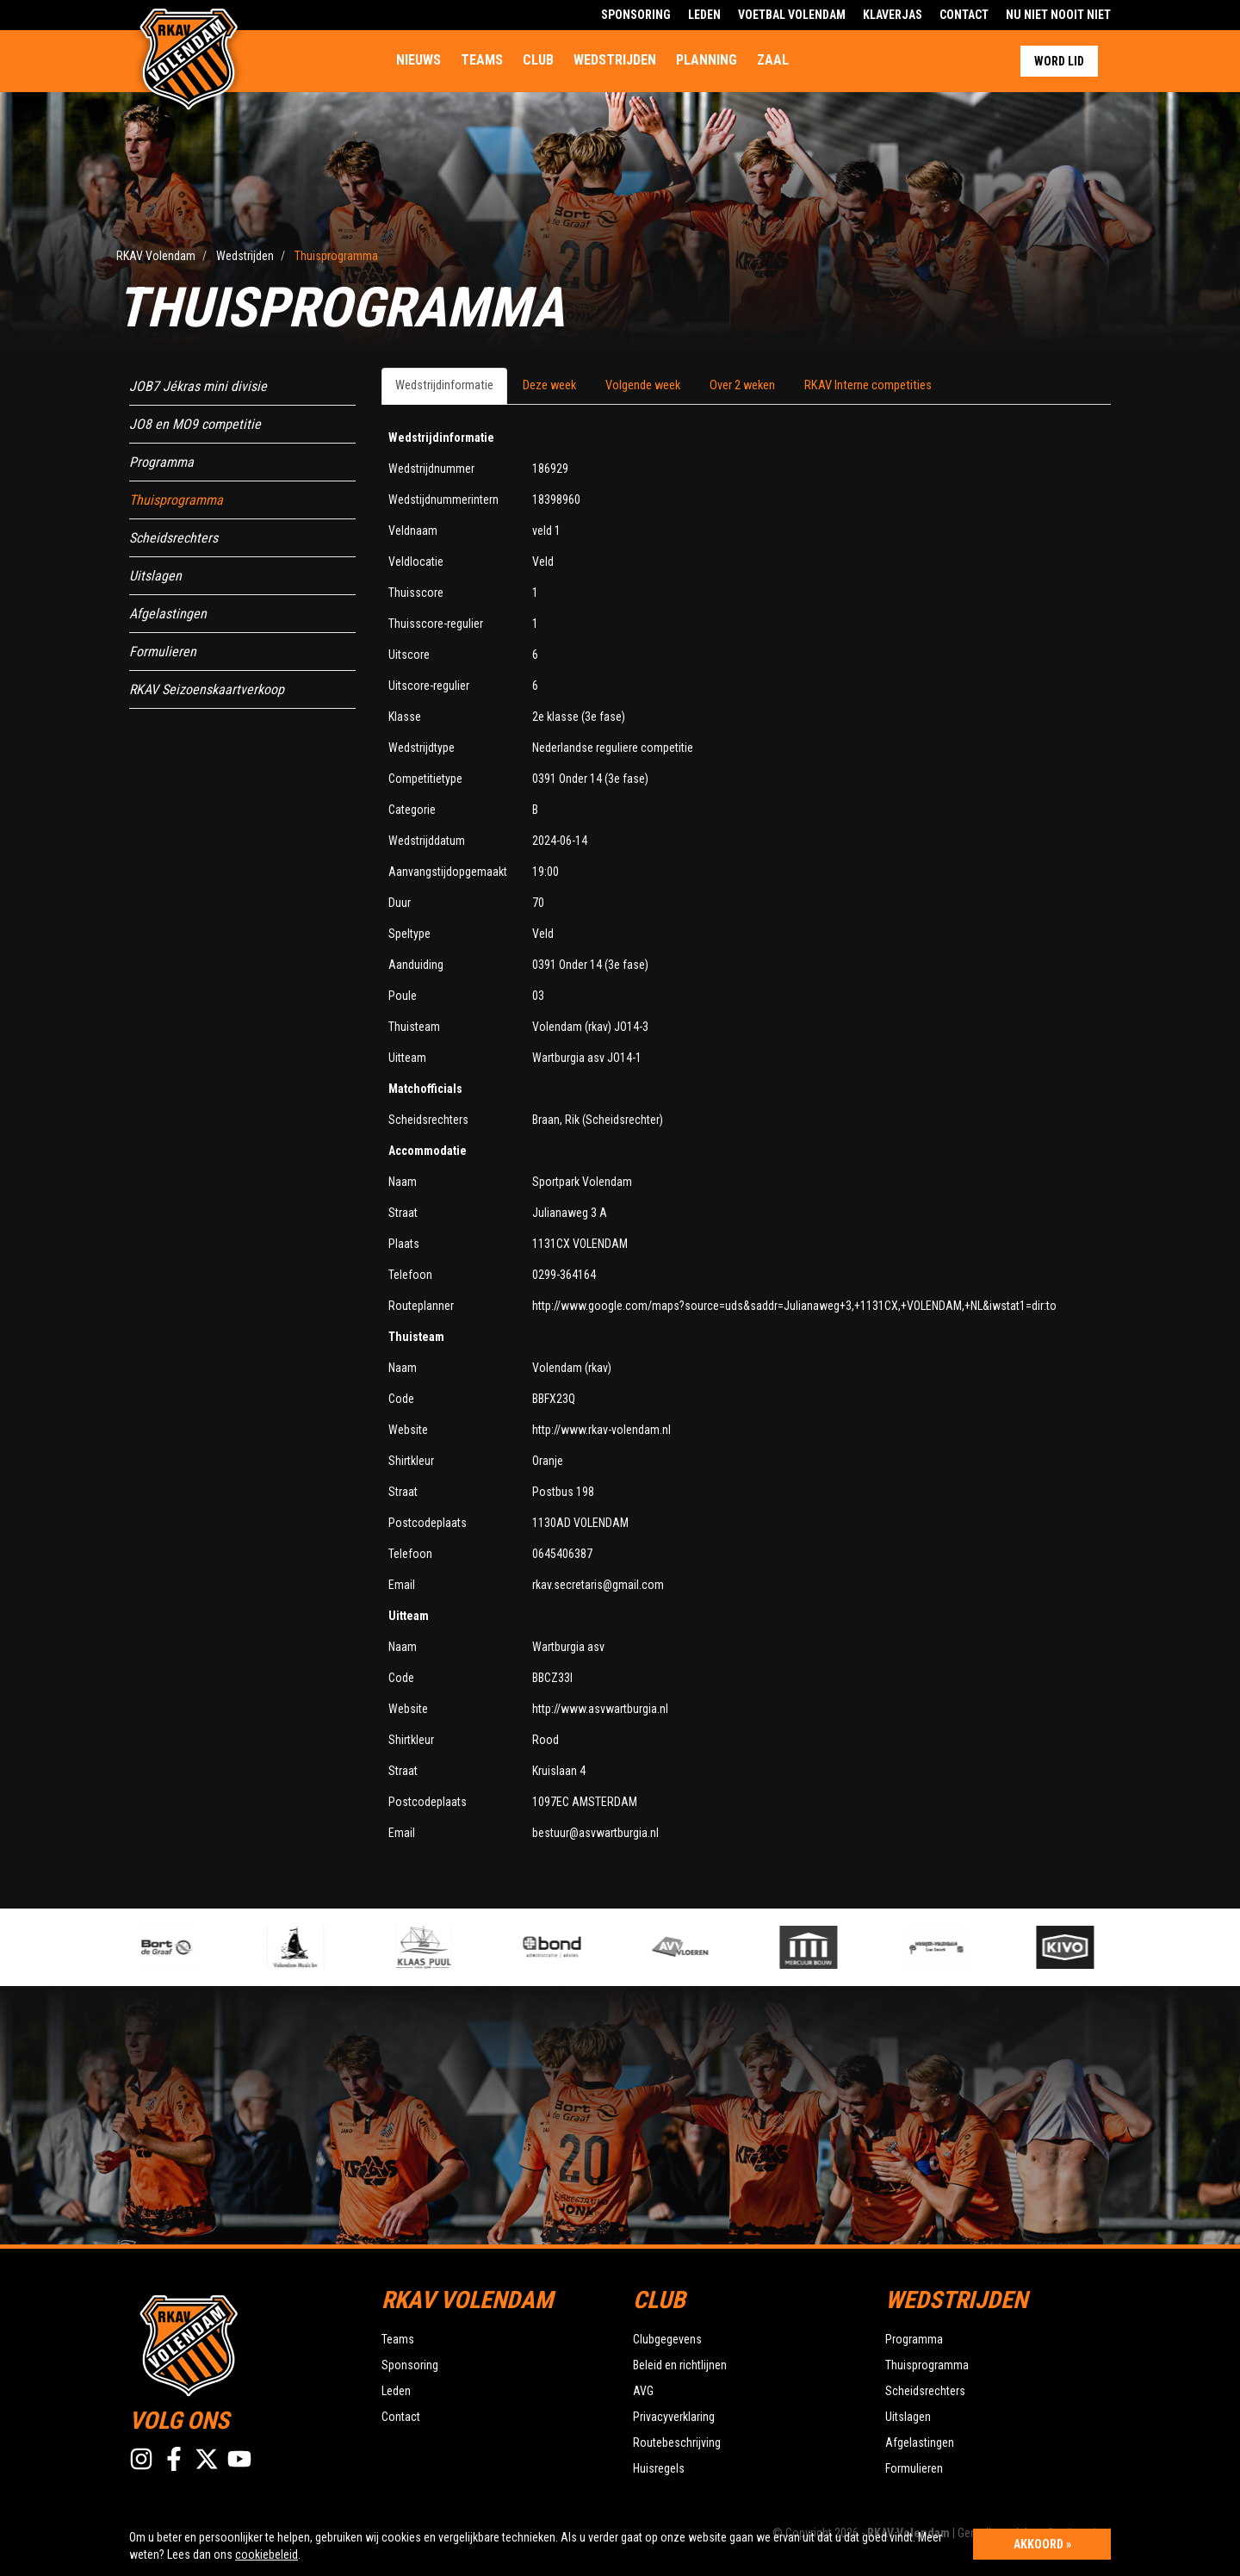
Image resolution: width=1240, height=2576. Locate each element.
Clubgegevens (667, 2339)
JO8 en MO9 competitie (195, 424)
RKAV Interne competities (868, 385)
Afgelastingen (168, 613)
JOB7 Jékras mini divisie (198, 386)
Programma (161, 462)
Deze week (549, 385)
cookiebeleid (266, 2554)
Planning (706, 60)
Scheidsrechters (173, 538)
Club (538, 60)
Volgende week (642, 385)
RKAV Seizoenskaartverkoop (206, 689)
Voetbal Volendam (792, 15)
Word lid (1059, 61)
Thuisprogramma (176, 500)
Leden (704, 15)
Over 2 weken (742, 385)
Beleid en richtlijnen (680, 2365)
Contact (964, 15)
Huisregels (659, 2468)
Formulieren (162, 651)
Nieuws (418, 60)
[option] (453, 1947)
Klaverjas (892, 15)
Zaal (773, 60)
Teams (482, 60)
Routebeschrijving (677, 2442)
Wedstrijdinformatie (444, 385)
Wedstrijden (615, 60)
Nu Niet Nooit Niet (1058, 15)
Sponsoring (636, 15)
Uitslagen (155, 576)
